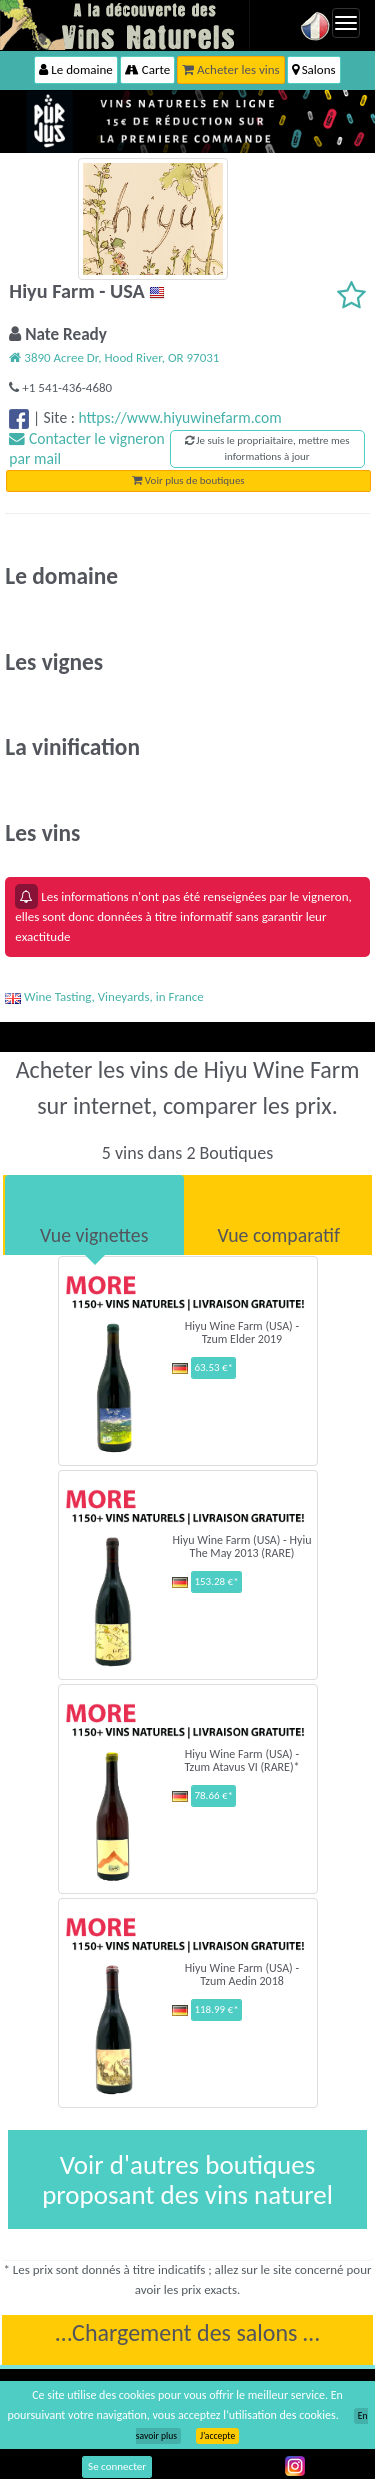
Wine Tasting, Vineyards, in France (104, 996)
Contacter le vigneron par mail (86, 448)
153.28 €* (216, 1581)
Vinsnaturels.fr (125, 25)
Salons (314, 69)
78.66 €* (213, 1795)
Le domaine (75, 69)
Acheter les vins (231, 69)
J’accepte (217, 2436)
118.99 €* (216, 2009)
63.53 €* (213, 1367)
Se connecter (117, 2466)
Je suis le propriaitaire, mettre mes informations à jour (267, 448)
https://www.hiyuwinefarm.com (179, 417)
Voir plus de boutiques (188, 480)
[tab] (94, 1215)
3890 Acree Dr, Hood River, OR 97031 (114, 357)
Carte (147, 69)
